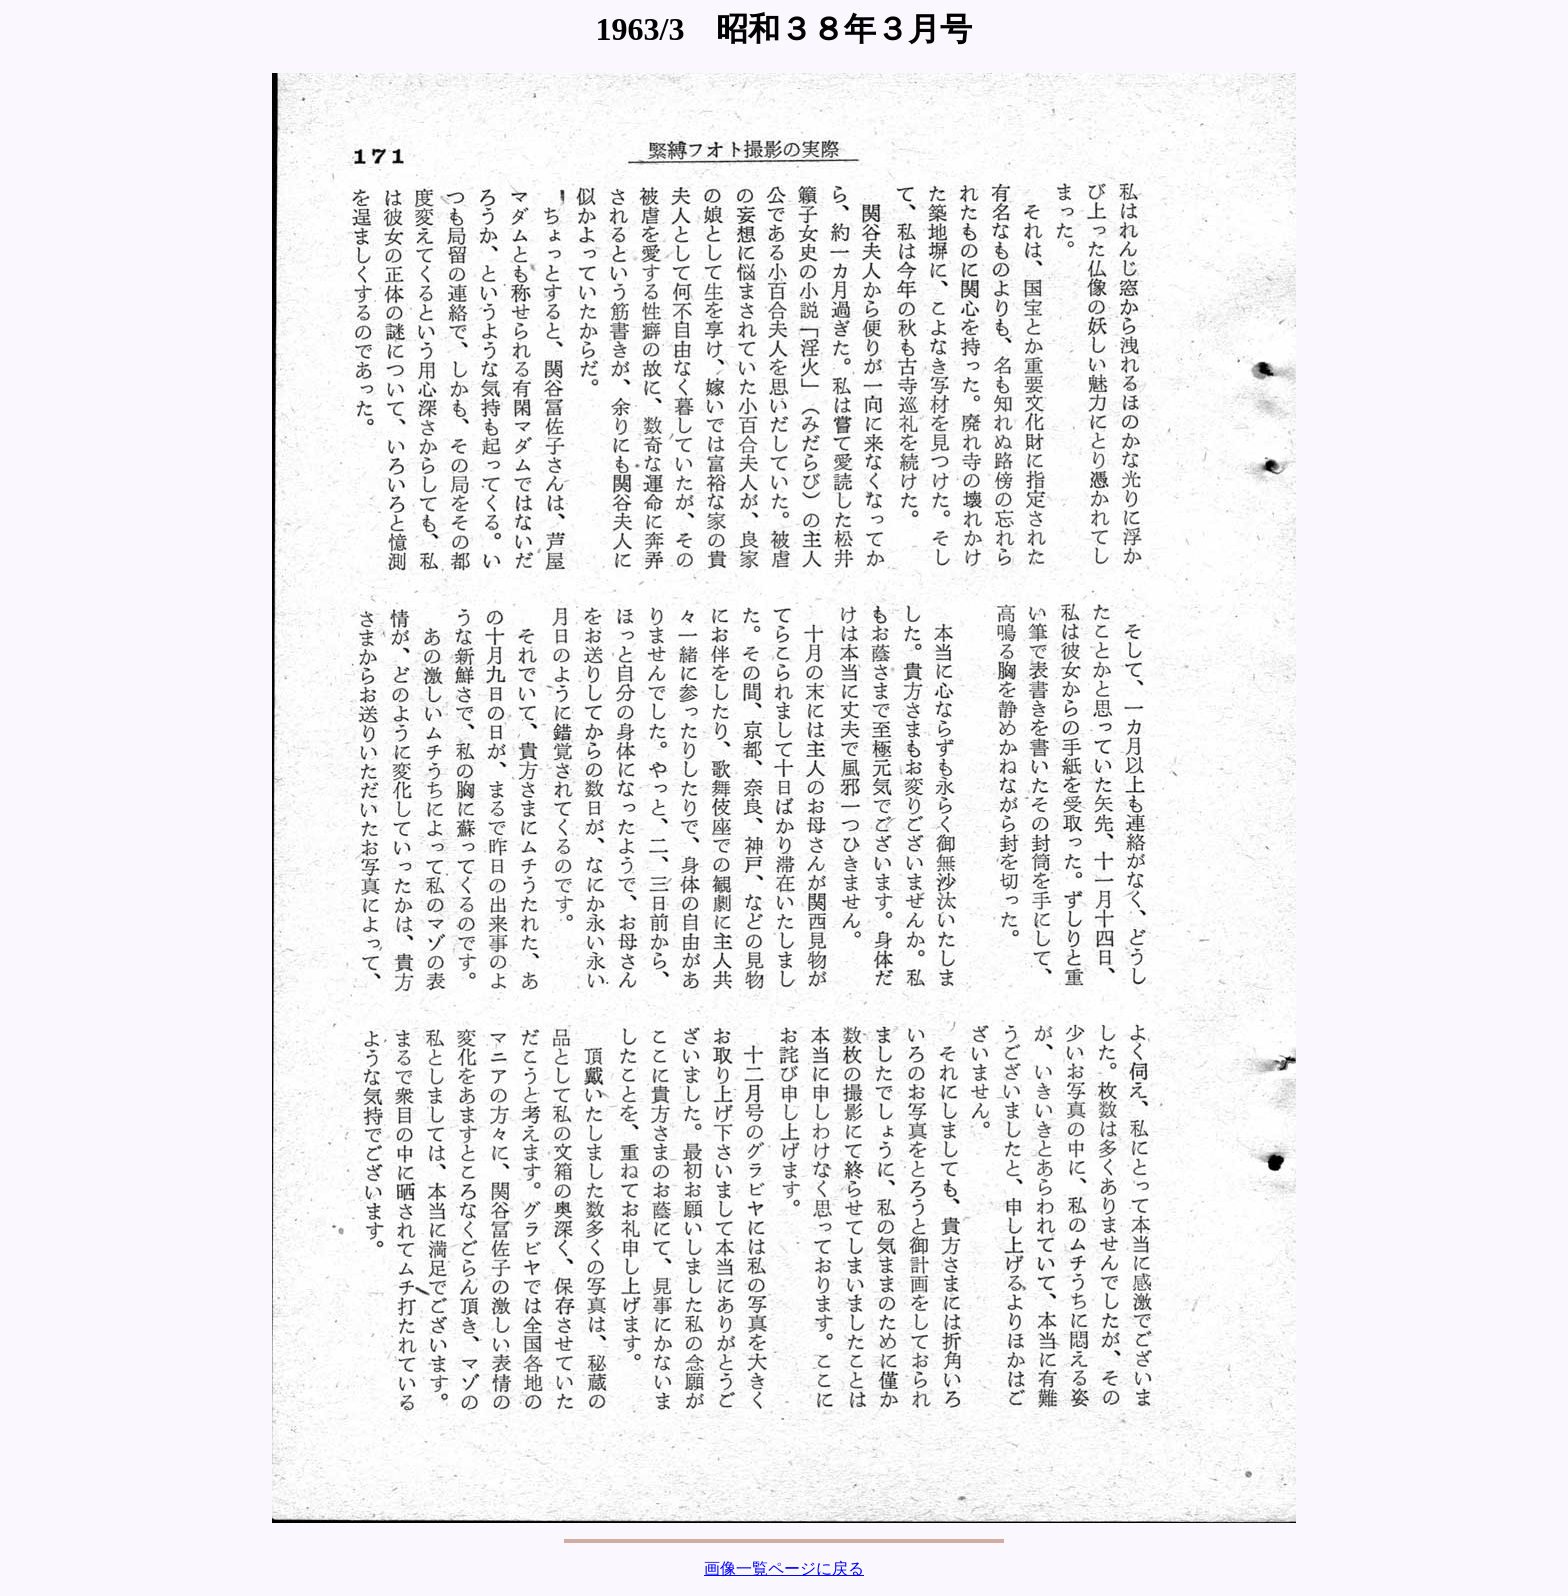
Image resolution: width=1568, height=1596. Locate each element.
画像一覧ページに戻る (784, 1568)
